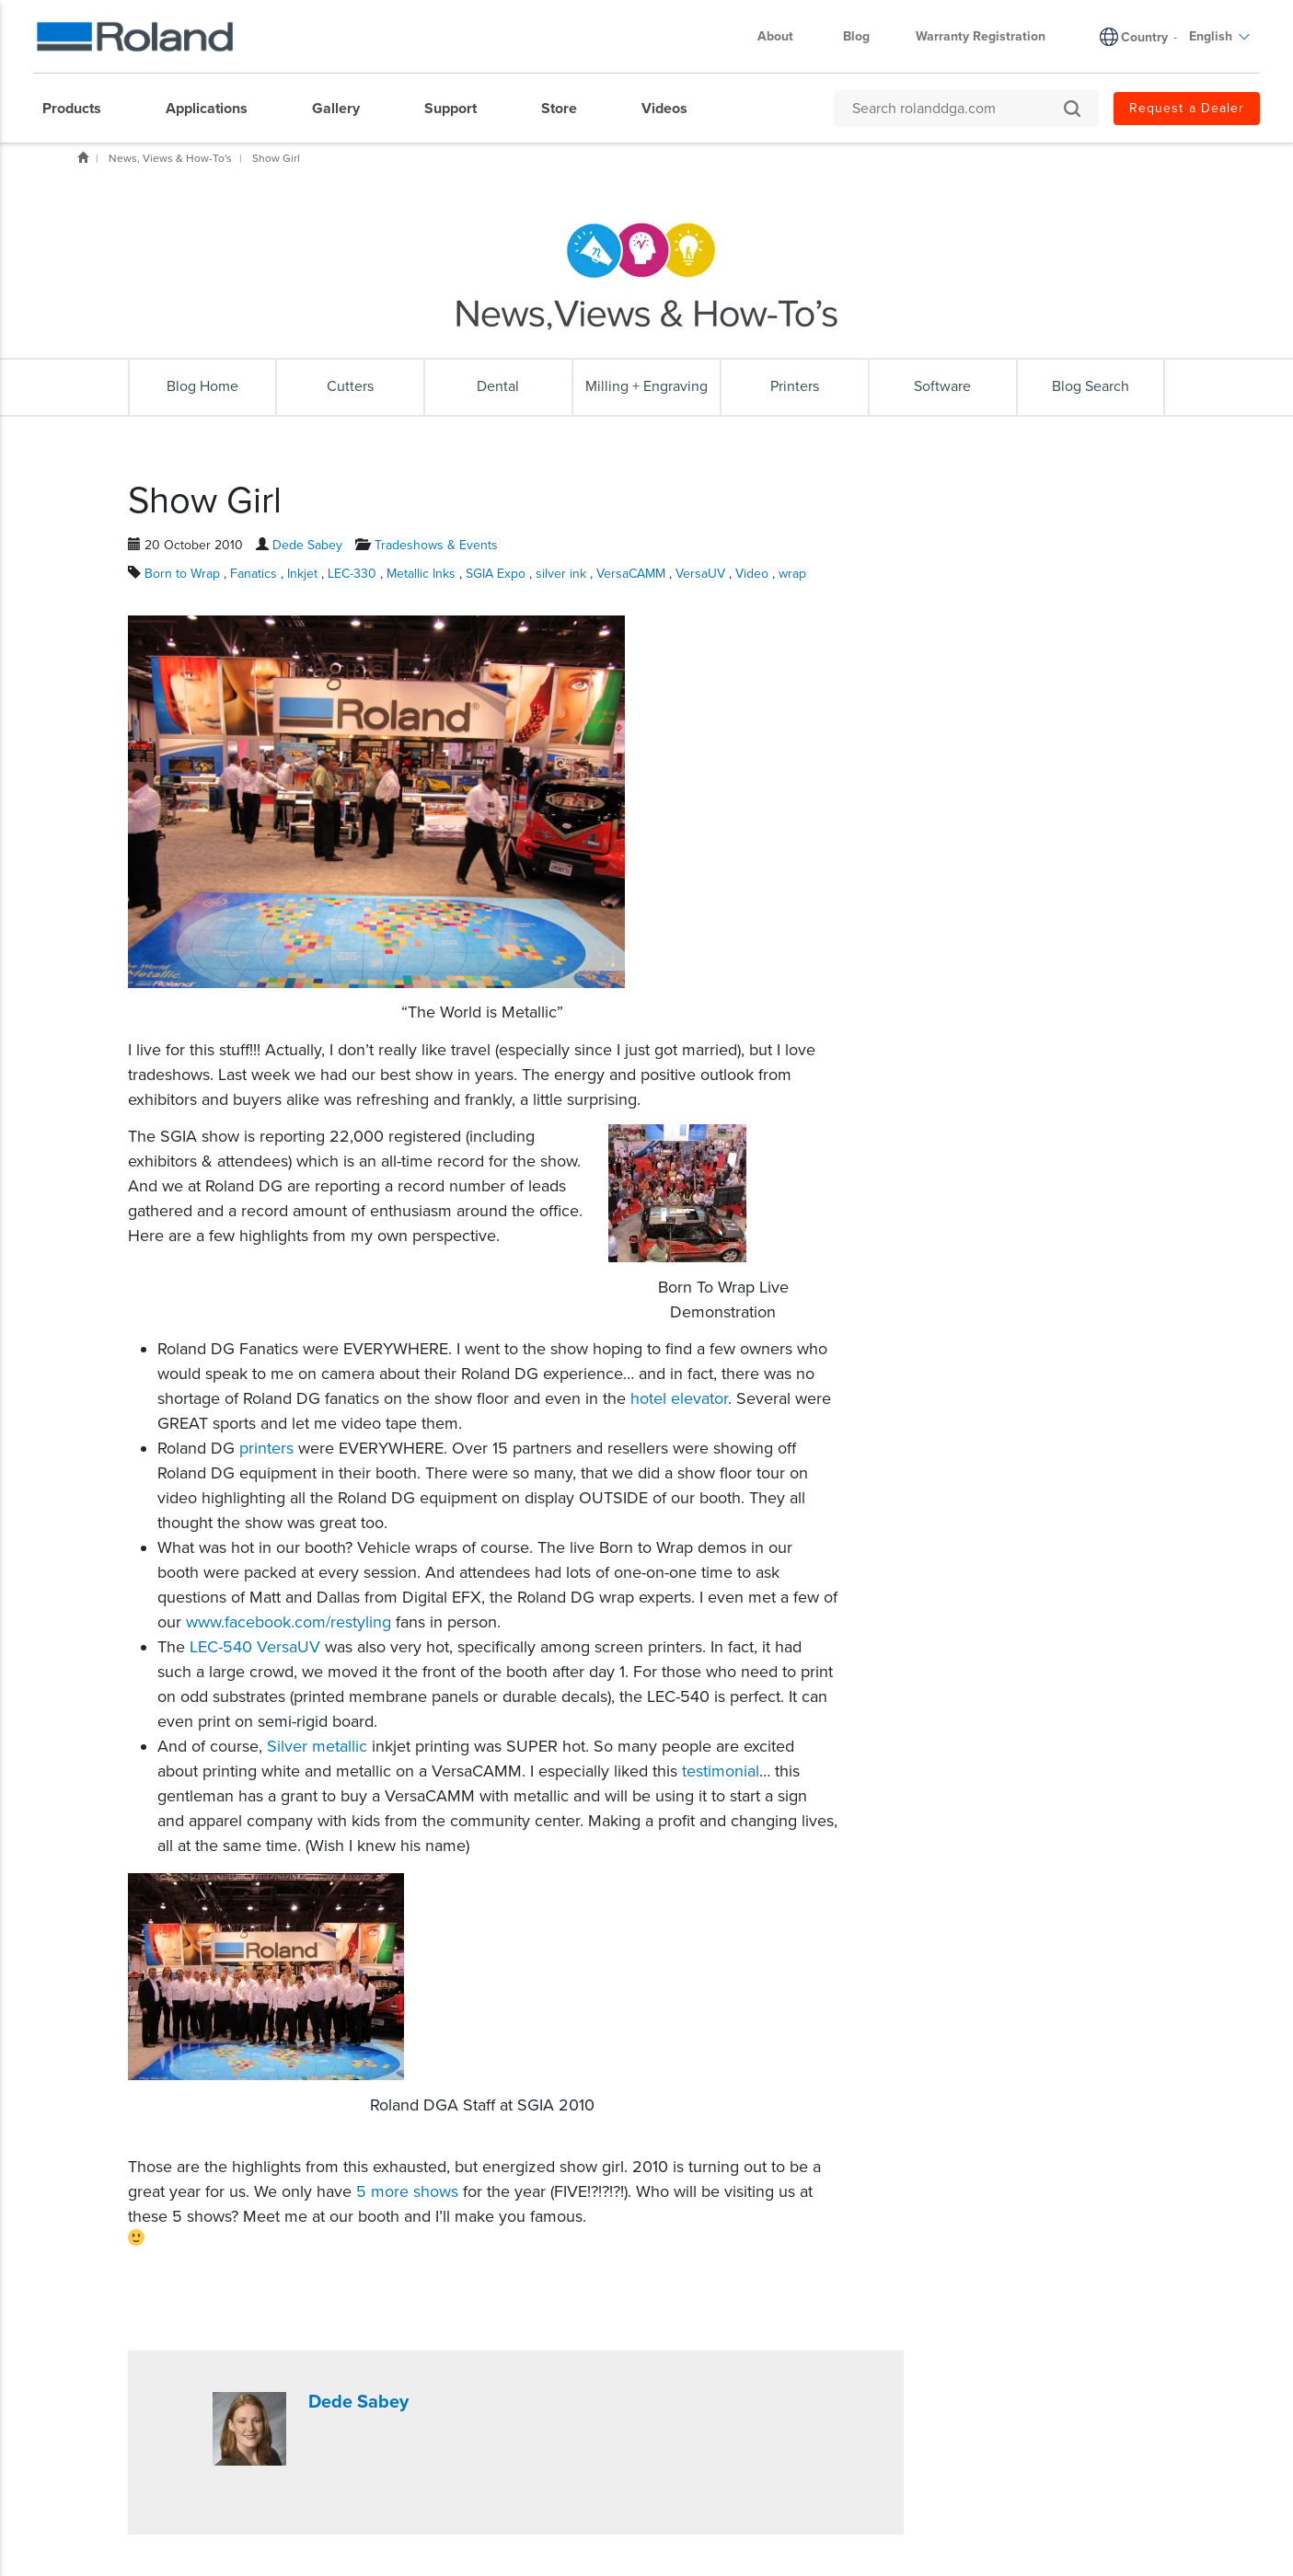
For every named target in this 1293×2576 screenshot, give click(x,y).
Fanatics (255, 573)
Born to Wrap (184, 573)
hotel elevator (679, 1398)
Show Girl (276, 158)
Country (1144, 37)
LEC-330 (354, 573)
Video (753, 573)
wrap (792, 573)
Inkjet (304, 573)
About (784, 36)
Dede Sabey (307, 545)
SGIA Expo (497, 573)
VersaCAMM (632, 573)
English (1220, 36)
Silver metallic (317, 1746)
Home (82, 157)
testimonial (720, 1771)
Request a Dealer (1186, 108)
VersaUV (702, 573)
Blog (856, 36)
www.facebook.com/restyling (288, 1622)
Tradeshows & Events (436, 545)
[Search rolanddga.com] (957, 109)
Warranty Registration (980, 36)
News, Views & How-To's (170, 158)
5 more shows (407, 2191)
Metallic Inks (423, 573)
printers (266, 1448)
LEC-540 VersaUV (255, 1647)
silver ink (563, 573)
